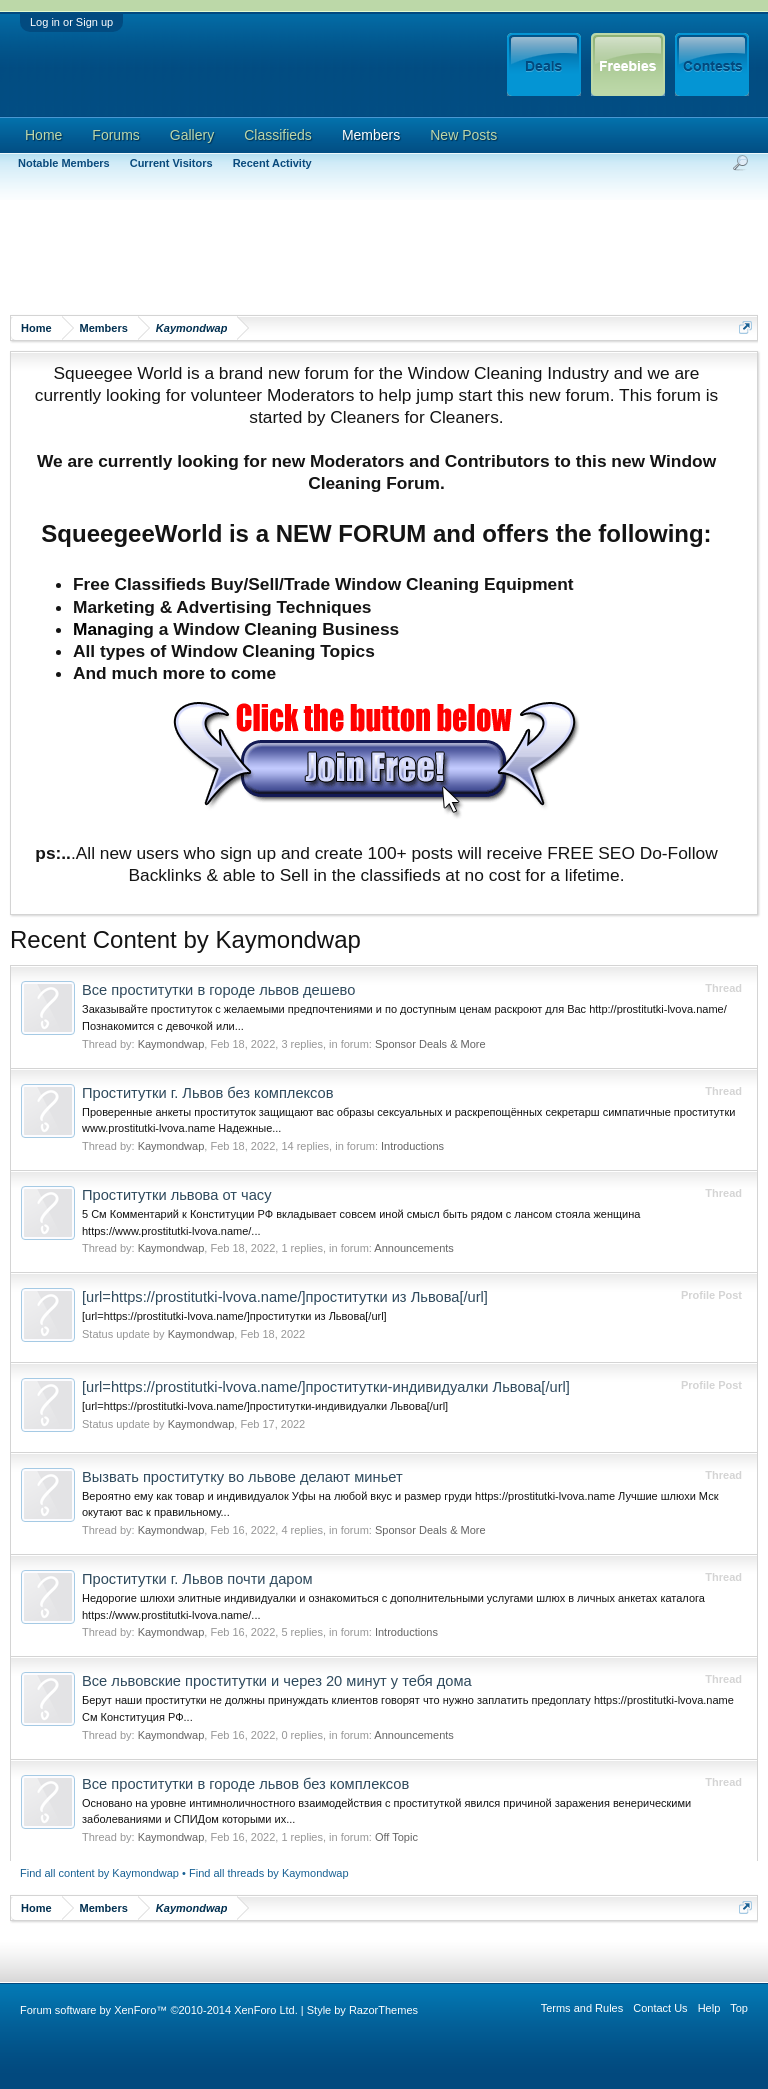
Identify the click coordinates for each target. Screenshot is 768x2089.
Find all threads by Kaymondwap (269, 1873)
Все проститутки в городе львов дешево (218, 990)
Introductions (412, 1146)
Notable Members (64, 163)
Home (43, 135)
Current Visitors (171, 163)
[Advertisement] (374, 255)
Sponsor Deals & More (430, 1044)
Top (739, 2008)
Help (709, 2008)
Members (371, 135)
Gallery (192, 135)
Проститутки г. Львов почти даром (197, 1579)
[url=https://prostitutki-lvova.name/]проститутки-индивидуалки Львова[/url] (326, 1387)
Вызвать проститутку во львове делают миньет (242, 1477)
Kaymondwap (171, 1044)
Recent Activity (272, 163)
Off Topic (396, 1837)
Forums (115, 135)
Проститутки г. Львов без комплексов (208, 1093)
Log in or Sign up (71, 22)
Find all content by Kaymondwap (99, 1873)
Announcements (414, 1248)
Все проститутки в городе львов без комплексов (245, 1784)
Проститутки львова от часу (177, 1195)
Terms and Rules (582, 2008)
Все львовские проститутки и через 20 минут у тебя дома (277, 1681)
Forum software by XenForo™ (159, 2010)
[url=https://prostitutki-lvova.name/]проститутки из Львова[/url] (285, 1297)
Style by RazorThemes (362, 2010)
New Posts (463, 135)
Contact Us (660, 2008)
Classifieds (278, 135)
